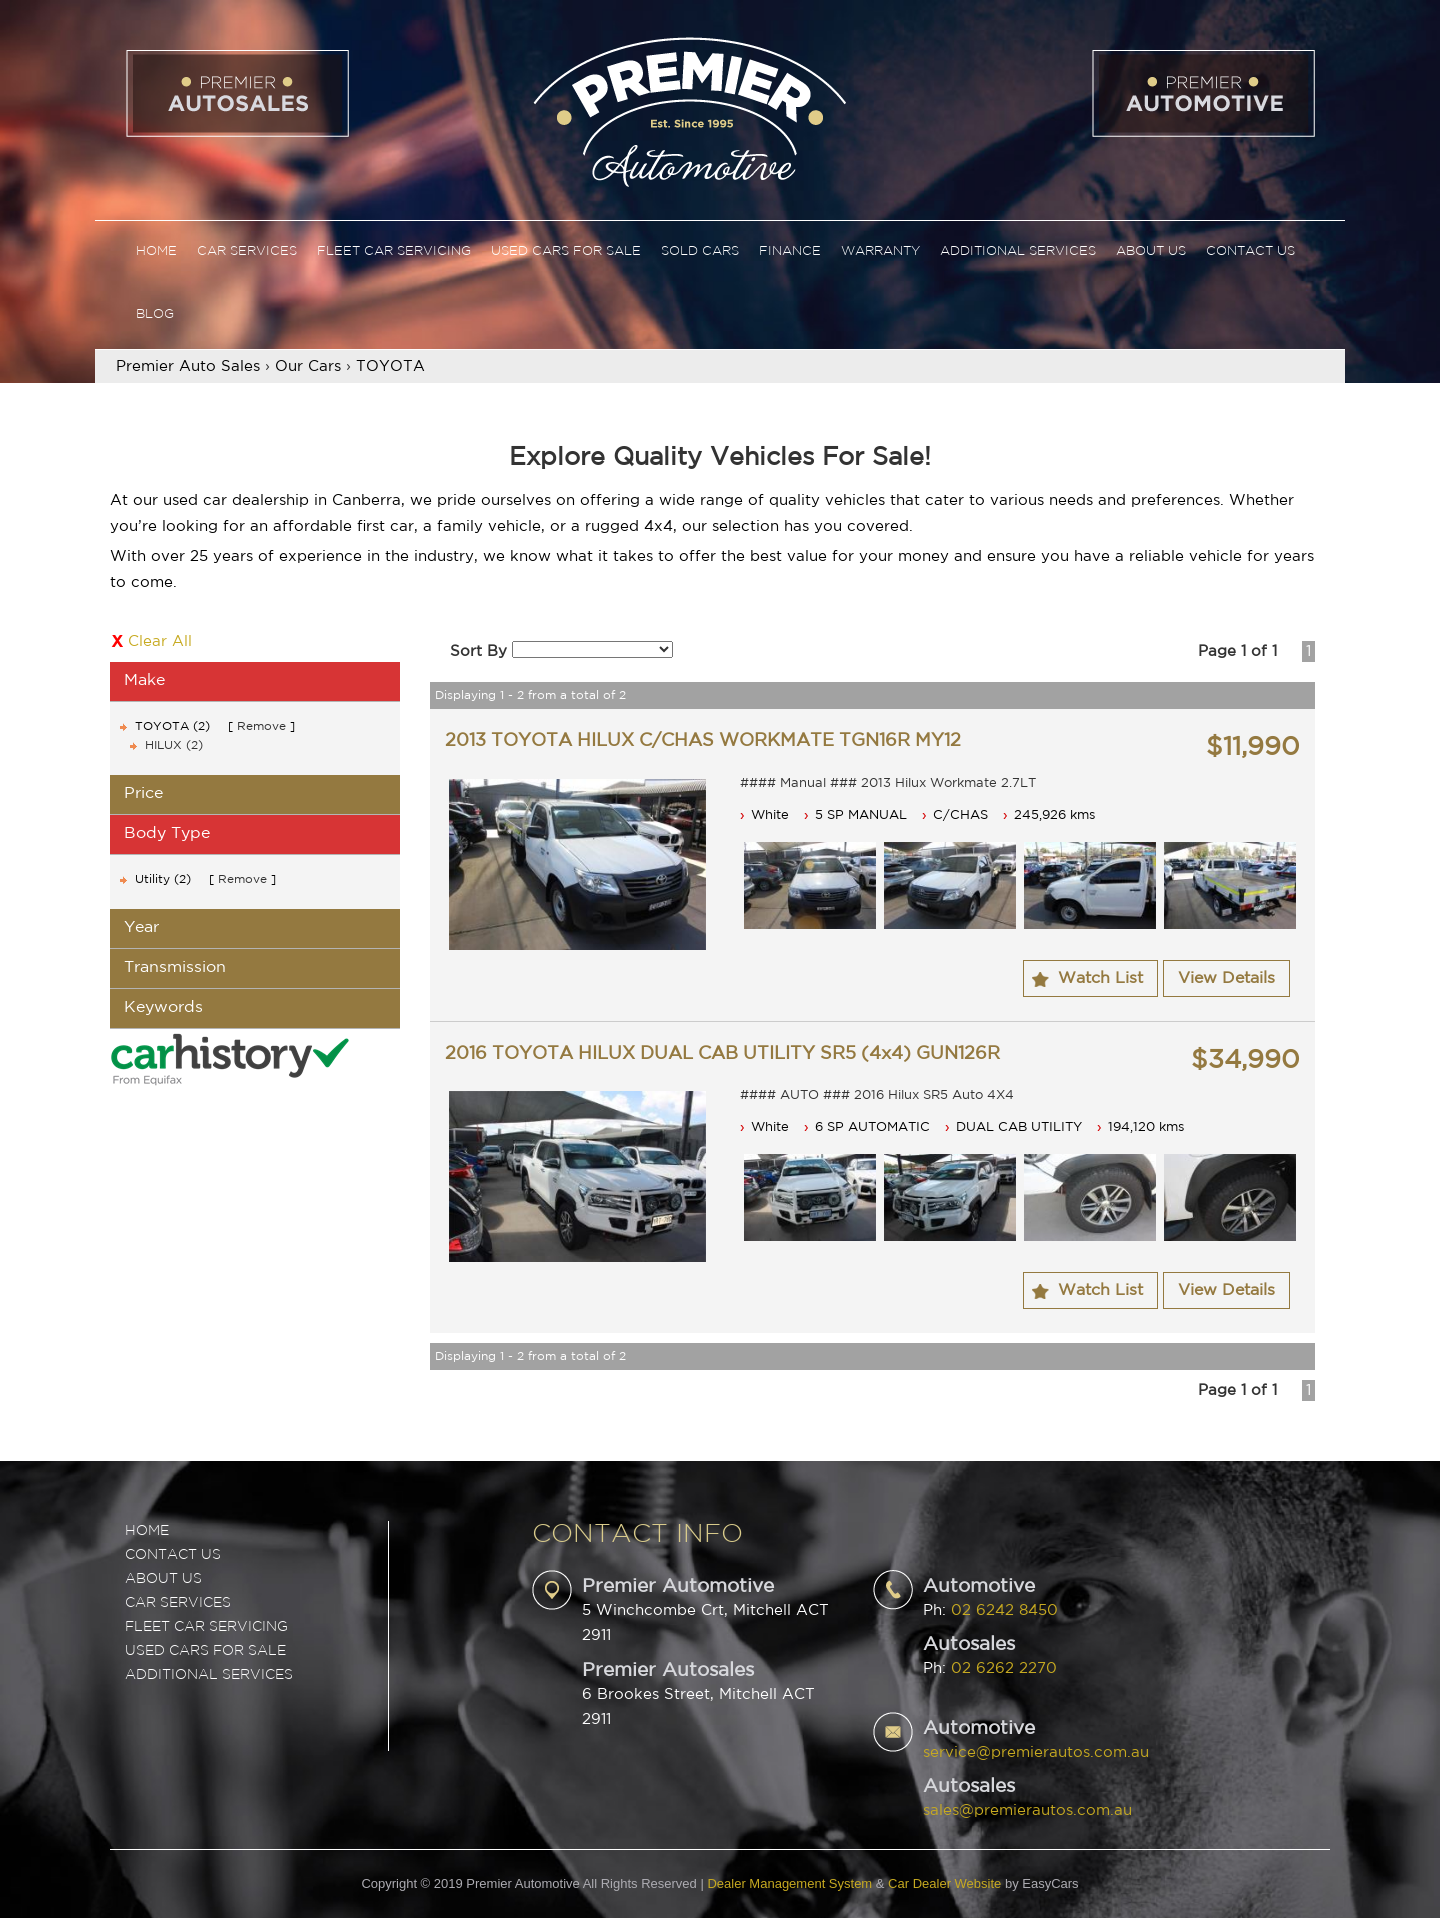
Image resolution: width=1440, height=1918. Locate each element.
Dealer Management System (789, 1883)
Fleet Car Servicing (394, 251)
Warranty (880, 251)
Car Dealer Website (944, 1883)
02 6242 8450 (1004, 1610)
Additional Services (1018, 251)
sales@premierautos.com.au (1027, 1810)
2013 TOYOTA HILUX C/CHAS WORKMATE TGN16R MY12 (703, 741)
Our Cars (308, 366)
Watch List (1100, 978)
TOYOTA (390, 366)
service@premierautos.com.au (1036, 1752)
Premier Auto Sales (188, 366)
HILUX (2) (174, 745)
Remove (261, 726)
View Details (1226, 978)
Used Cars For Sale (566, 251)
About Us (1151, 251)
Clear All (160, 641)
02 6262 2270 (1004, 1668)
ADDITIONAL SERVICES (209, 1675)
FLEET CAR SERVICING (206, 1627)
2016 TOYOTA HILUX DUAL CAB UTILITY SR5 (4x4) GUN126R (722, 1054)
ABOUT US (163, 1579)
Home (156, 251)
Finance (790, 251)
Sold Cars (700, 251)
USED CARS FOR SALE (205, 1651)
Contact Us (1250, 251)
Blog (155, 314)
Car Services (247, 251)
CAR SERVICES (178, 1603)
